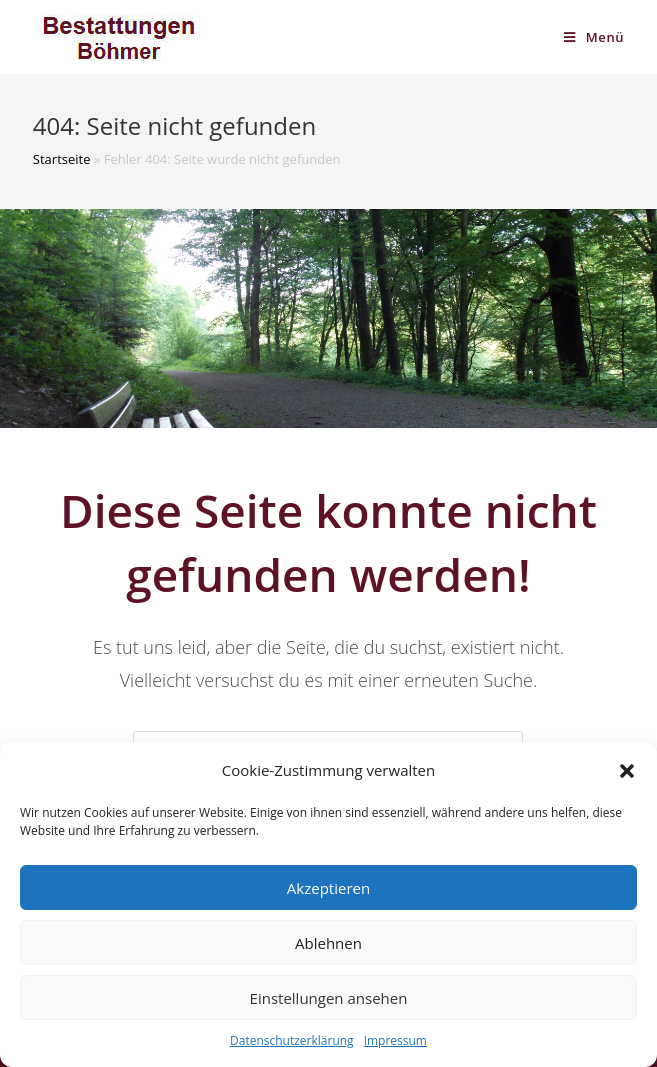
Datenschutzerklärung (292, 1040)
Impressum (395, 1040)
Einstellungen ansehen (329, 998)
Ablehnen (328, 943)
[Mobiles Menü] (594, 37)
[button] (627, 771)
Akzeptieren (328, 888)
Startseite (62, 159)
